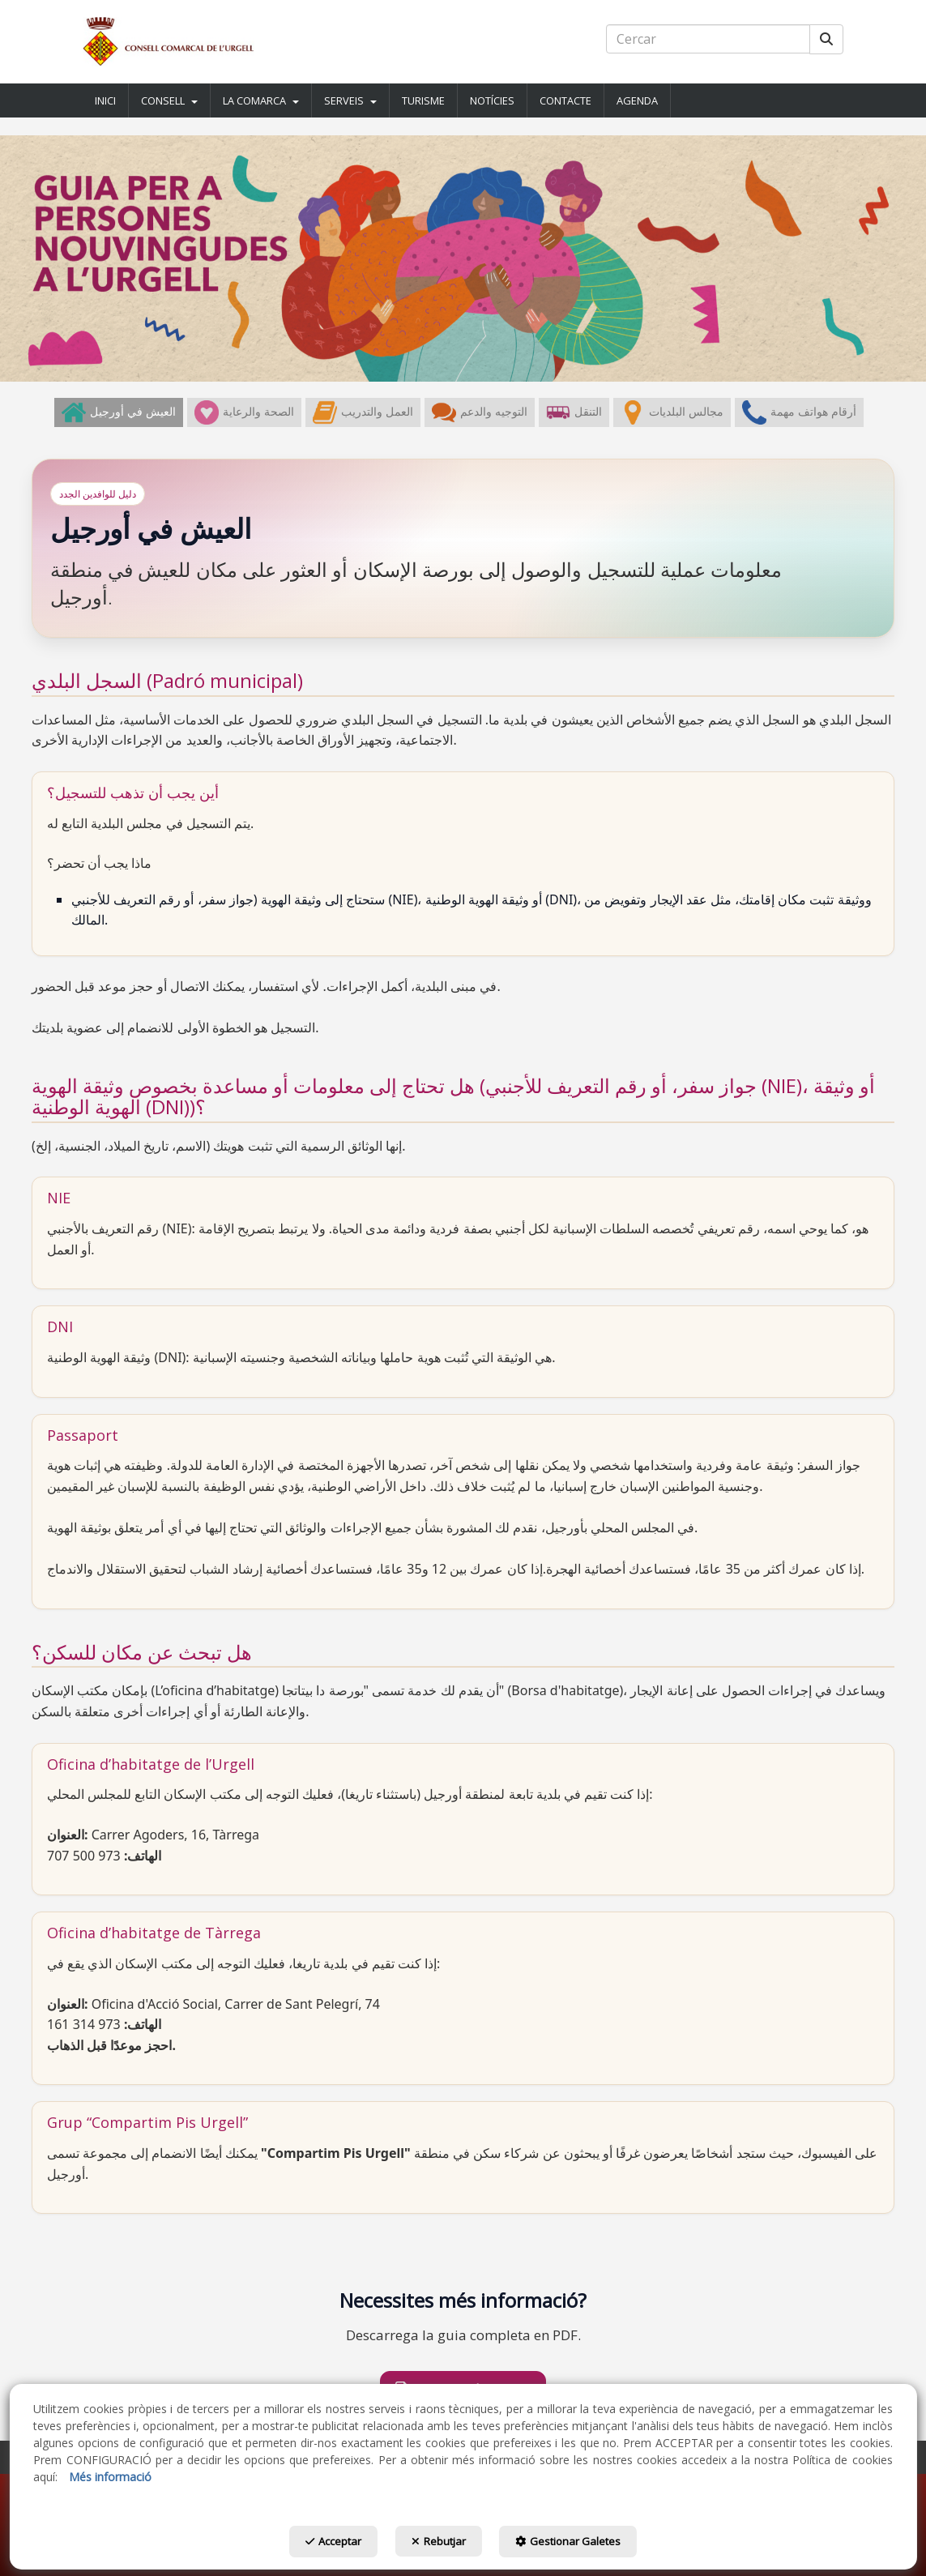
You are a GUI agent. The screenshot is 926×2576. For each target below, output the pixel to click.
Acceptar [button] (315, 2545)
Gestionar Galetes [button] (587, 2545)
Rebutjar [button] (439, 2545)
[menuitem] (106, 100)
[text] (708, 38)
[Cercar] (826, 39)
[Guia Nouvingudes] (463, 258)
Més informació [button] (110, 2480)
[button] (169, 41)
